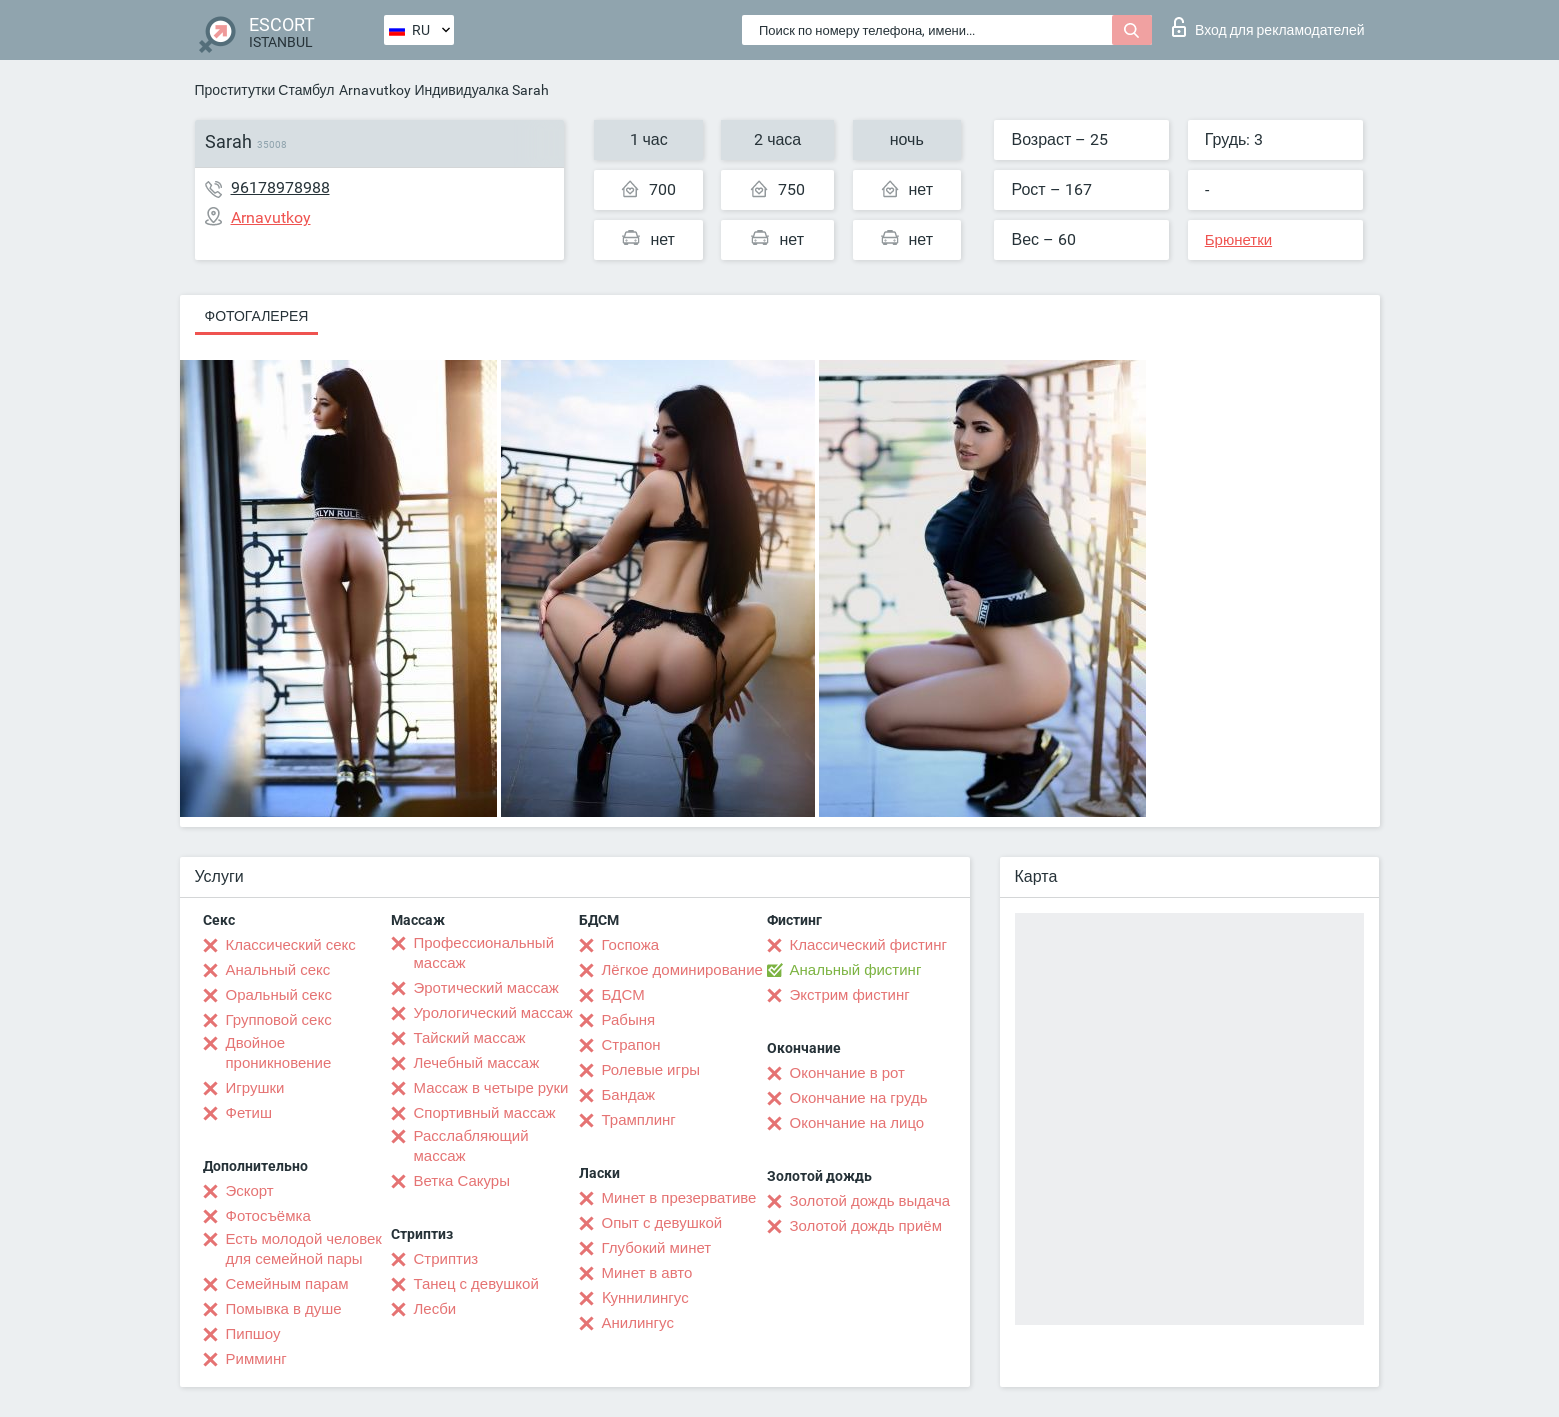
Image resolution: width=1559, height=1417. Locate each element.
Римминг (256, 1359)
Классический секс (291, 945)
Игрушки (255, 1088)
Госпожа (631, 945)
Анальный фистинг (856, 970)
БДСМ (623, 995)
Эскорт (250, 1191)
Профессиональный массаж (484, 953)
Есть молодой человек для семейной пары (304, 1249)
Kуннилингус (645, 1298)
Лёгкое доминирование (682, 970)
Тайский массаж (470, 1038)
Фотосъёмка (268, 1216)
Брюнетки (1238, 240)
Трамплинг (639, 1120)
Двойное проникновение (279, 1053)
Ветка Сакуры (462, 1181)
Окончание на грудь (859, 1098)
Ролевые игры (651, 1070)
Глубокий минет (657, 1248)
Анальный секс (278, 970)
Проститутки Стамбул (265, 90)
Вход (1268, 27)
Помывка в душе (284, 1309)
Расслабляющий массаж (471, 1146)
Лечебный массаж (477, 1063)
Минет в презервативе (679, 1198)
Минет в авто (647, 1273)
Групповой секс (279, 1020)
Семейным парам (287, 1284)
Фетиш (249, 1113)
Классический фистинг (868, 945)
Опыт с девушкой (662, 1223)
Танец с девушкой (476, 1284)
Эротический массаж (486, 988)
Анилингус (638, 1323)
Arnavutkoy (375, 90)
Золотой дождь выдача (870, 1201)
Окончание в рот (847, 1073)
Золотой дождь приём (866, 1226)
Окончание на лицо (857, 1123)
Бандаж (629, 1095)
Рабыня (629, 1020)
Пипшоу (253, 1334)
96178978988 (280, 187)
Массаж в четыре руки (491, 1088)
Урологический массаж (493, 1013)
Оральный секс (279, 995)
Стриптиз (446, 1259)
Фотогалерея (257, 316)
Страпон (631, 1045)
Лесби (435, 1309)
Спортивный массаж (485, 1113)
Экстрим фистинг (850, 995)
